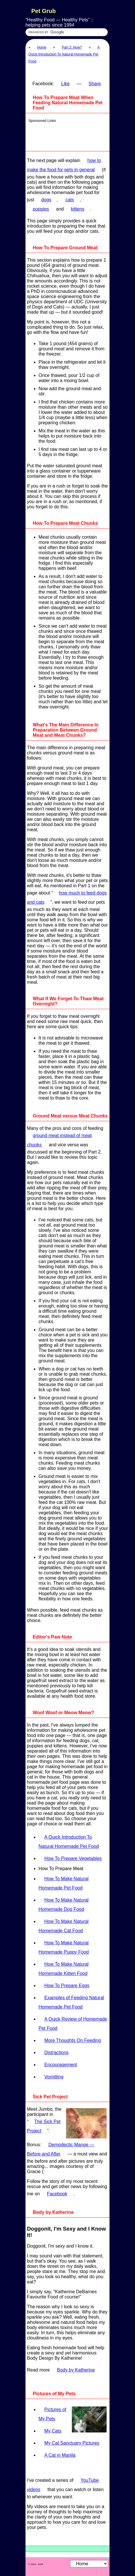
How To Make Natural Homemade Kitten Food (64, 1969)
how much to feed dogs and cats (67, 897)
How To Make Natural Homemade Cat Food (64, 1926)
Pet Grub (43, 11)
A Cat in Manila (60, 2455)
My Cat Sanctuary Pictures (71, 2443)
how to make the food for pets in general (64, 165)
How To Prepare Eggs (66, 1985)
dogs (46, 199)
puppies (41, 209)
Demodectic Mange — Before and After (60, 2149)
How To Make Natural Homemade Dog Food (64, 1905)
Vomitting (53, 2076)
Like (65, 83)
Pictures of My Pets (52, 2414)
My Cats (52, 2430)
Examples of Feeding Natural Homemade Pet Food (71, 2002)
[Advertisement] (69, 135)
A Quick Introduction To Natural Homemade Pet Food (64, 54)
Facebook (57, 2193)
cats (69, 199)
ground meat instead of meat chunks (59, 1140)
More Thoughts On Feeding (72, 2040)
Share (94, 83)
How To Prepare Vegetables (73, 1858)
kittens (77, 209)
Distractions (56, 2052)
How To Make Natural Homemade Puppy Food (64, 1947)
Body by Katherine (76, 2369)
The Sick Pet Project (44, 2126)
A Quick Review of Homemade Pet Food (73, 2024)
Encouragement (60, 2064)
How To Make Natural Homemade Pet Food (64, 1883)
